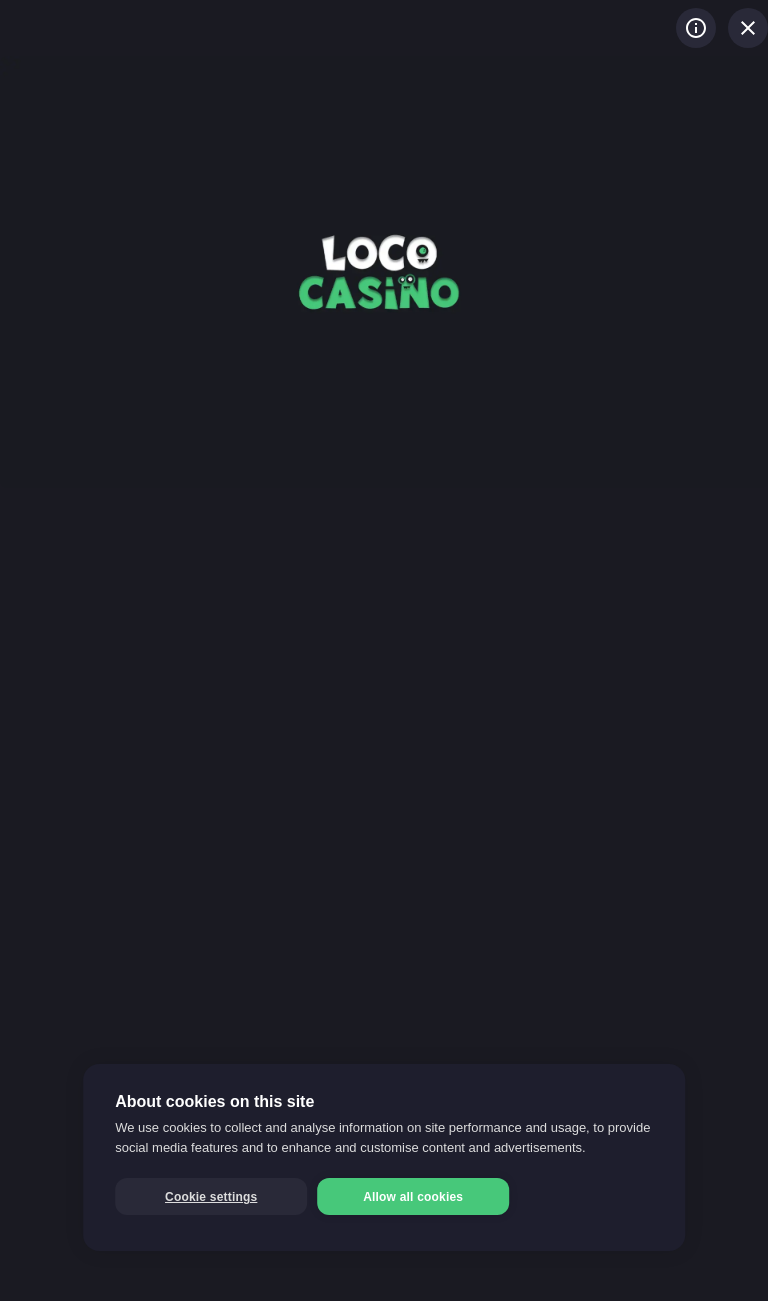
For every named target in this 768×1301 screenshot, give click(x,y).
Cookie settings (211, 1197)
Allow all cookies (413, 1197)
